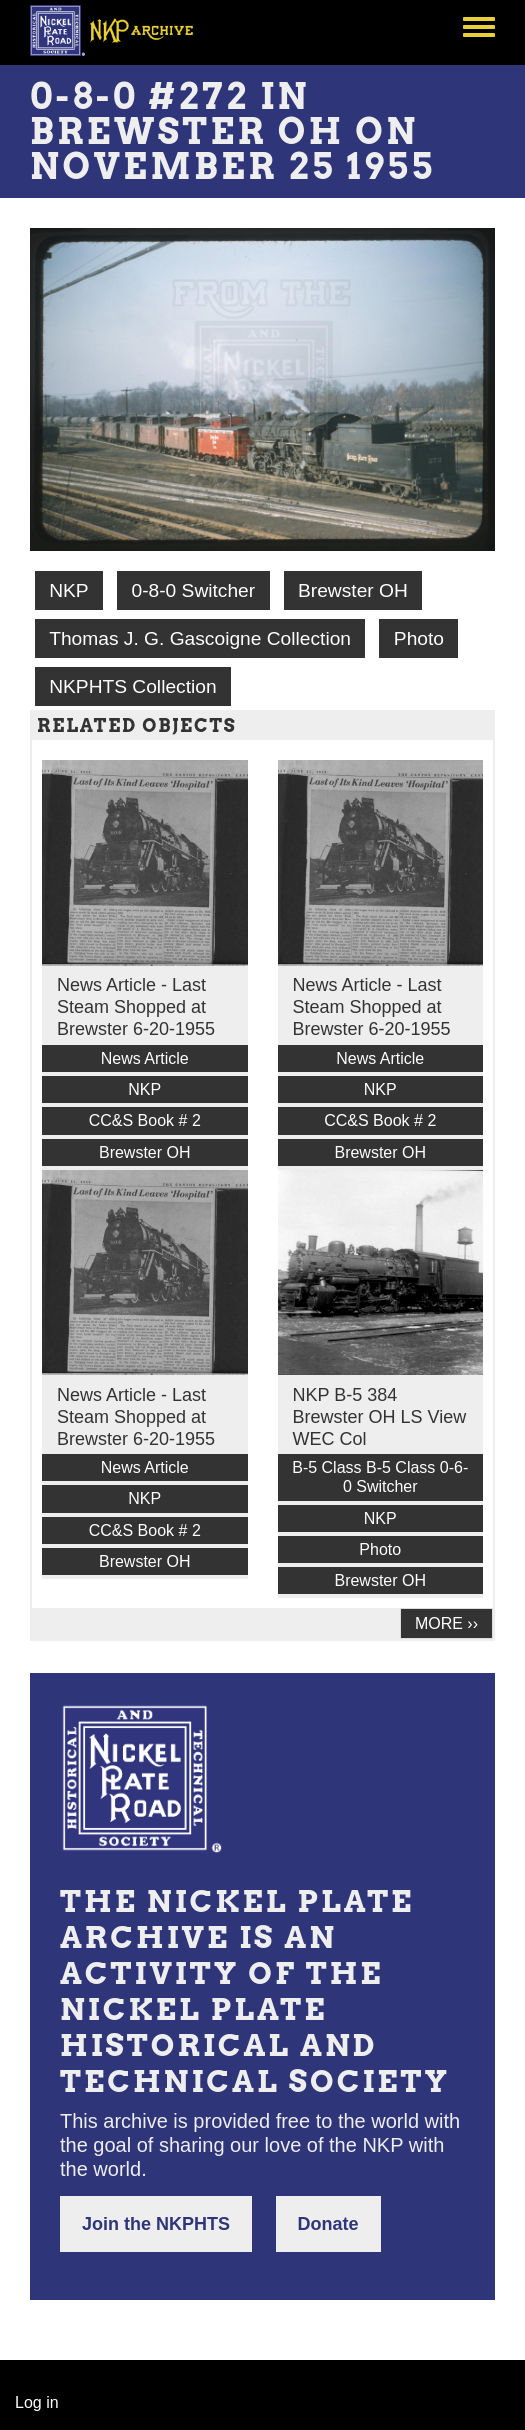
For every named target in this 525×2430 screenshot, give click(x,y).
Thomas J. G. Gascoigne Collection (200, 638)
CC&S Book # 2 (145, 1120)
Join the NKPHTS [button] (156, 2224)
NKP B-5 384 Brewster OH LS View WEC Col (380, 1417)
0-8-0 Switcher (193, 590)
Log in (37, 2402)
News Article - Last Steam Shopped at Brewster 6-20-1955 (136, 1007)
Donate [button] (328, 2224)
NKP (68, 590)
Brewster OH (353, 590)
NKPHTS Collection (132, 686)
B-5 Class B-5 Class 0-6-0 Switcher (380, 1477)
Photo (419, 638)
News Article (145, 1058)
